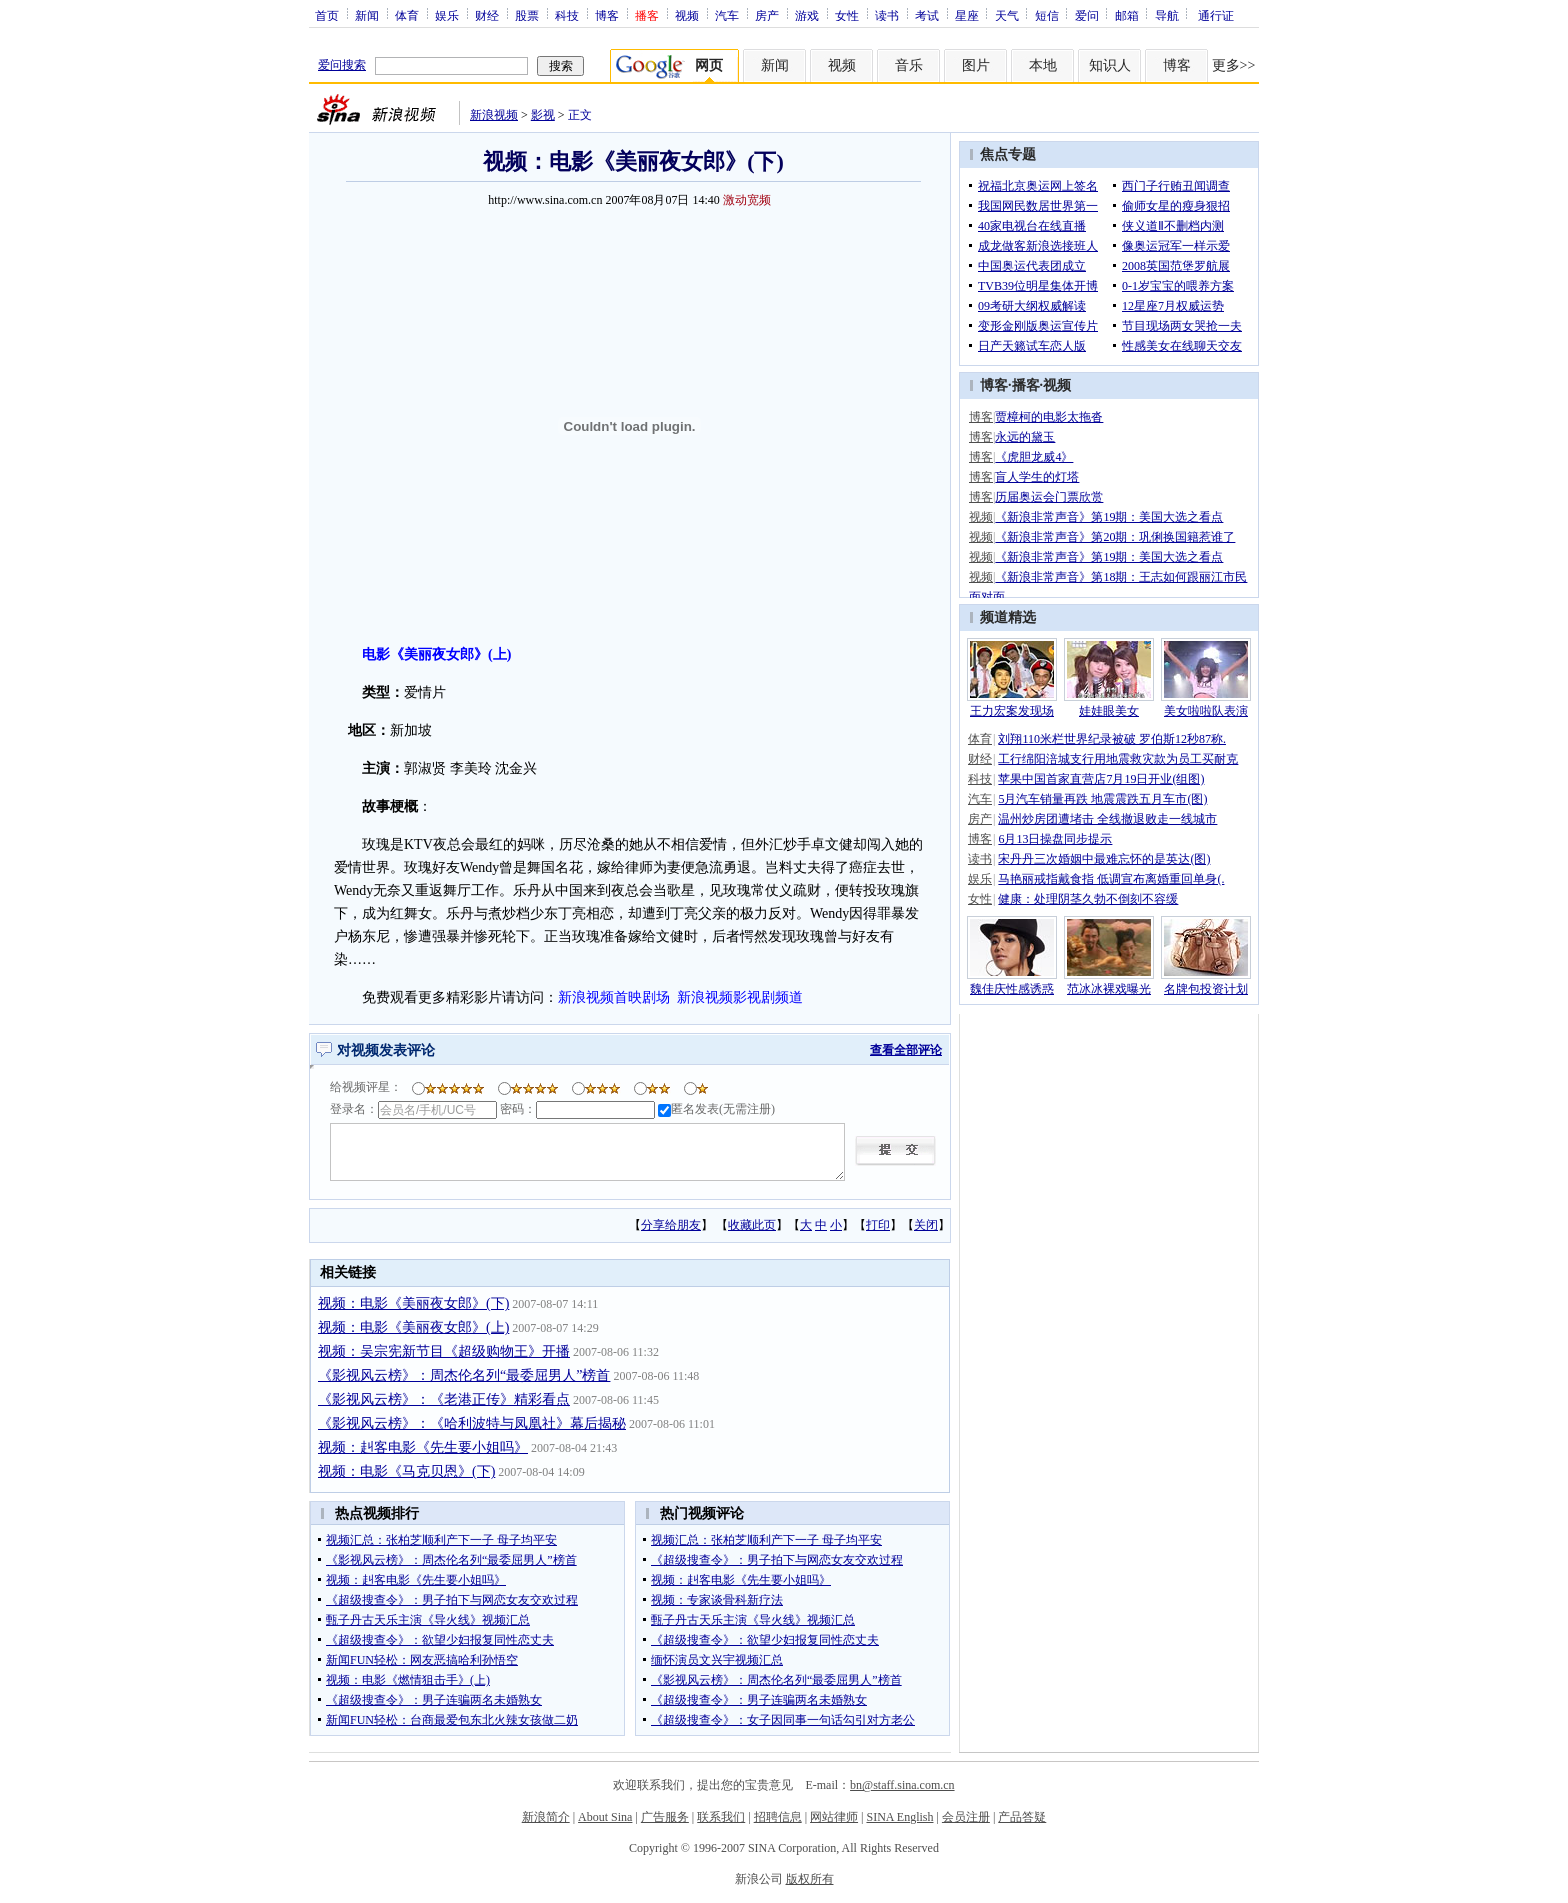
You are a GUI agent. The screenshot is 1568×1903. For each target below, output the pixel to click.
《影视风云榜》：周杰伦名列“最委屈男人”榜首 (464, 1375)
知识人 (1110, 65)
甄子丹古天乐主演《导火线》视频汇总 (428, 1620)
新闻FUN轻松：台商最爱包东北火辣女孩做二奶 (452, 1720)
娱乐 (447, 15)
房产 (767, 15)
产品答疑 (1022, 1817)
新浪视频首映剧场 (614, 997)
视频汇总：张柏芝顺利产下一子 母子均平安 (441, 1540)
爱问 (1087, 15)
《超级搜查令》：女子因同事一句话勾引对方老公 (783, 1720)
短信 (1047, 15)
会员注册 (966, 1817)
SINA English (899, 1817)
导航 (1167, 15)
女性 (847, 15)
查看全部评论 (906, 1050)
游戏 (807, 15)
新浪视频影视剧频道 (740, 997)
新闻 (367, 15)
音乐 (909, 65)
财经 (487, 15)
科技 (567, 15)
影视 (543, 115)
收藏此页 (752, 1225)
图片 (976, 65)
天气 (1007, 15)
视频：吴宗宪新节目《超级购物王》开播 (444, 1351)
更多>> (1234, 65)
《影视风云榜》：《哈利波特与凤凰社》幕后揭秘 (472, 1423)
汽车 (727, 15)
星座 (967, 15)
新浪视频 (494, 115)
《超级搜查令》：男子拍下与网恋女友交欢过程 (452, 1600)
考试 (927, 15)
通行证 (1216, 15)
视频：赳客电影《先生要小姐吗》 (423, 1447)
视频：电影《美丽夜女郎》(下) (413, 1303)
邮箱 (1127, 15)
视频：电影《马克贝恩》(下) (406, 1471)
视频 (687, 15)
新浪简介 (546, 1817)
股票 (527, 15)
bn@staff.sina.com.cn (902, 1785)
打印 (878, 1225)
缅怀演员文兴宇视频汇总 (717, 1660)
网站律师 (834, 1817)
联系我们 (721, 1817)
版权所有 (810, 1879)
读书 (887, 15)
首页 (327, 15)
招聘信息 (778, 1817)
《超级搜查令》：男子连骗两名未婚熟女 (434, 1700)
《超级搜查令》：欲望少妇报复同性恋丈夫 (440, 1640)
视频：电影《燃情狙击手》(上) (408, 1680)
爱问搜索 (342, 65)
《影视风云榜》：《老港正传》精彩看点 (444, 1399)
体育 (407, 15)
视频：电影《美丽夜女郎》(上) (413, 1327)
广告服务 (665, 1817)
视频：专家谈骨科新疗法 (717, 1600)
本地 (1043, 65)
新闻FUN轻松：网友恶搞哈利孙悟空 (422, 1660)
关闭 (926, 1225)
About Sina (605, 1817)
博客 (607, 15)
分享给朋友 (671, 1225)
